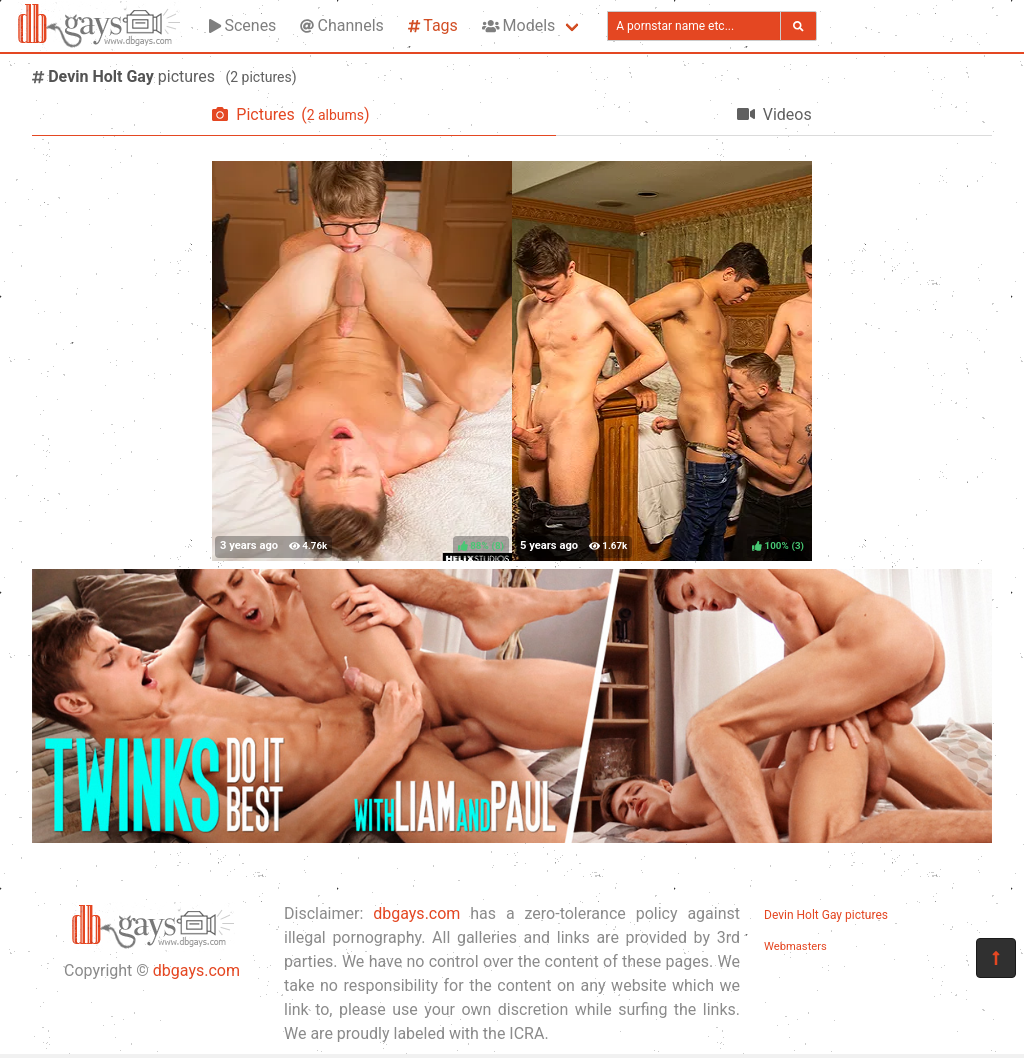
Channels (341, 25)
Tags (433, 25)
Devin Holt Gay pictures (826, 915)
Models (518, 25)
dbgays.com (196, 970)
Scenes (242, 25)
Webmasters (795, 946)
